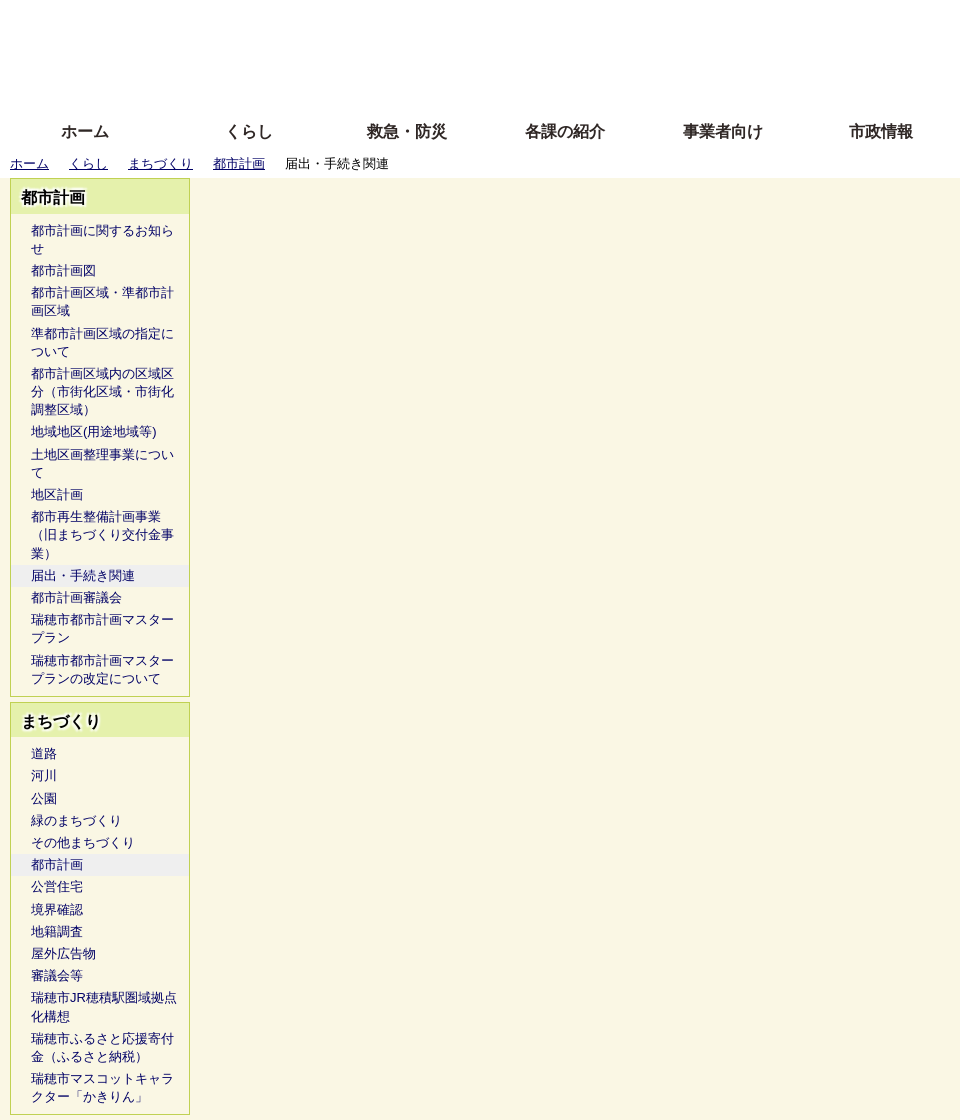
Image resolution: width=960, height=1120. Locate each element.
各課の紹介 (565, 131)
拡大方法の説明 (334, 82)
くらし (249, 131)
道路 (44, 753)
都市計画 (239, 163)
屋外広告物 (63, 953)
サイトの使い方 (457, 82)
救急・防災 (407, 131)
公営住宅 (57, 886)
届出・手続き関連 (83, 575)
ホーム (85, 131)
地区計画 (57, 494)
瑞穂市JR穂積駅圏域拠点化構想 (104, 1006)
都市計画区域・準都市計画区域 (102, 301)
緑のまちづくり (76, 820)
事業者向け (723, 131)
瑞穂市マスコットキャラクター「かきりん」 (102, 1087)
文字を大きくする (497, 52)
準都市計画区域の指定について (102, 342)
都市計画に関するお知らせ (102, 239)
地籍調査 (57, 931)
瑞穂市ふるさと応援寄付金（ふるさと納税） (102, 1047)
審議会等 (57, 975)
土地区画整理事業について (102, 463)
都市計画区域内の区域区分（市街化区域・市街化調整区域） (102, 391)
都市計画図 (63, 270)
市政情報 (881, 131)
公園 (44, 798)
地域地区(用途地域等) (94, 431)
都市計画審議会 (76, 597)
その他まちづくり (83, 842)
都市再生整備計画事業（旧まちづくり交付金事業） (102, 534)
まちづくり (160, 163)
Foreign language (350, 52)
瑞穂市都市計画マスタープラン (102, 628)
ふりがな (320, 22)
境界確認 (57, 909)
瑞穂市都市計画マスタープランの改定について (102, 669)
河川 (44, 775)
